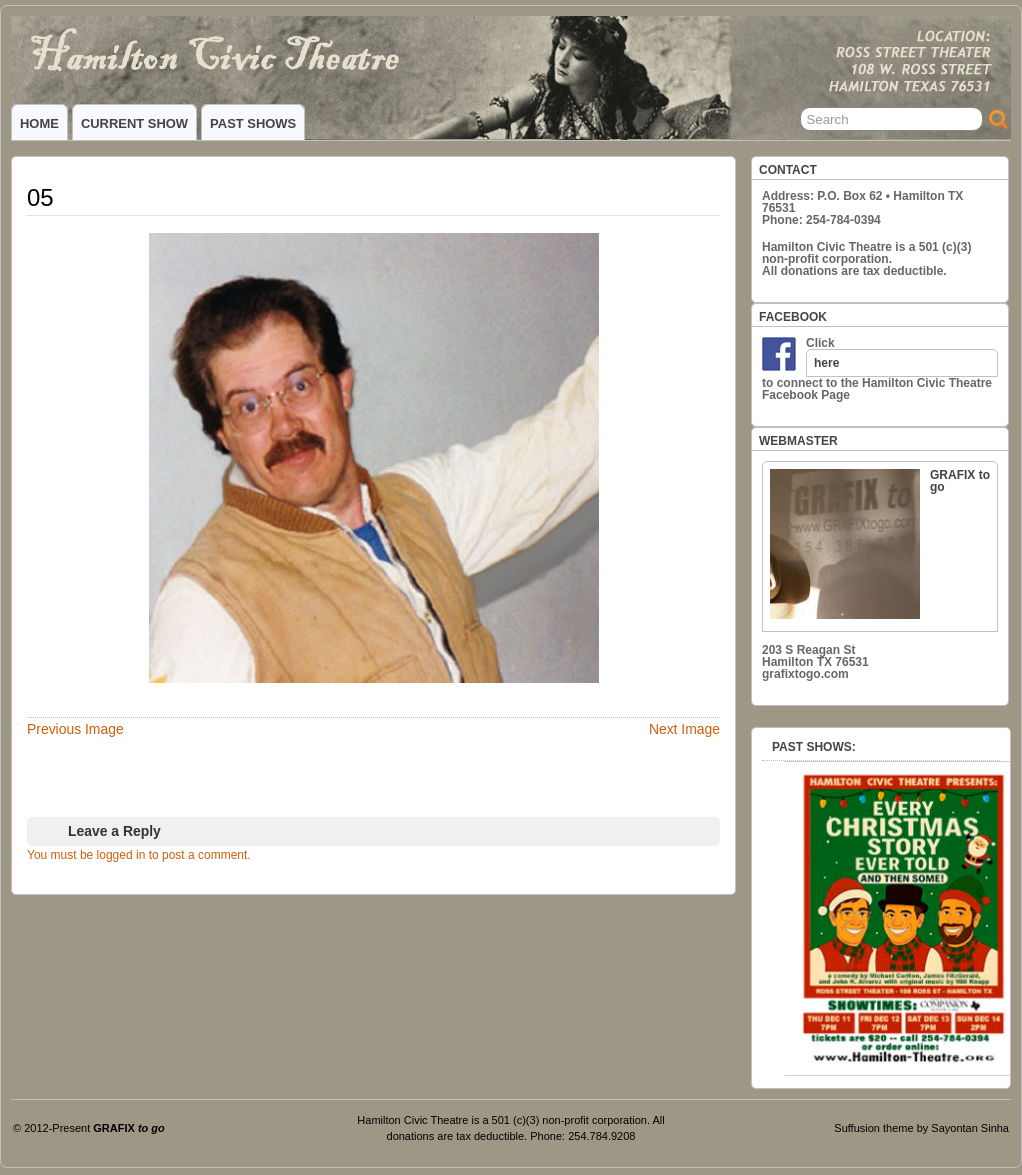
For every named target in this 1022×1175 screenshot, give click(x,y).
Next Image (684, 729)
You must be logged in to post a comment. (139, 855)
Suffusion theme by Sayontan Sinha (921, 1128)
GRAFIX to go (880, 543)
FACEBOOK (793, 317)
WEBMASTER (798, 441)
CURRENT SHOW (134, 123)
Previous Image (75, 729)
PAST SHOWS (253, 123)
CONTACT (788, 170)
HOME (39, 123)
